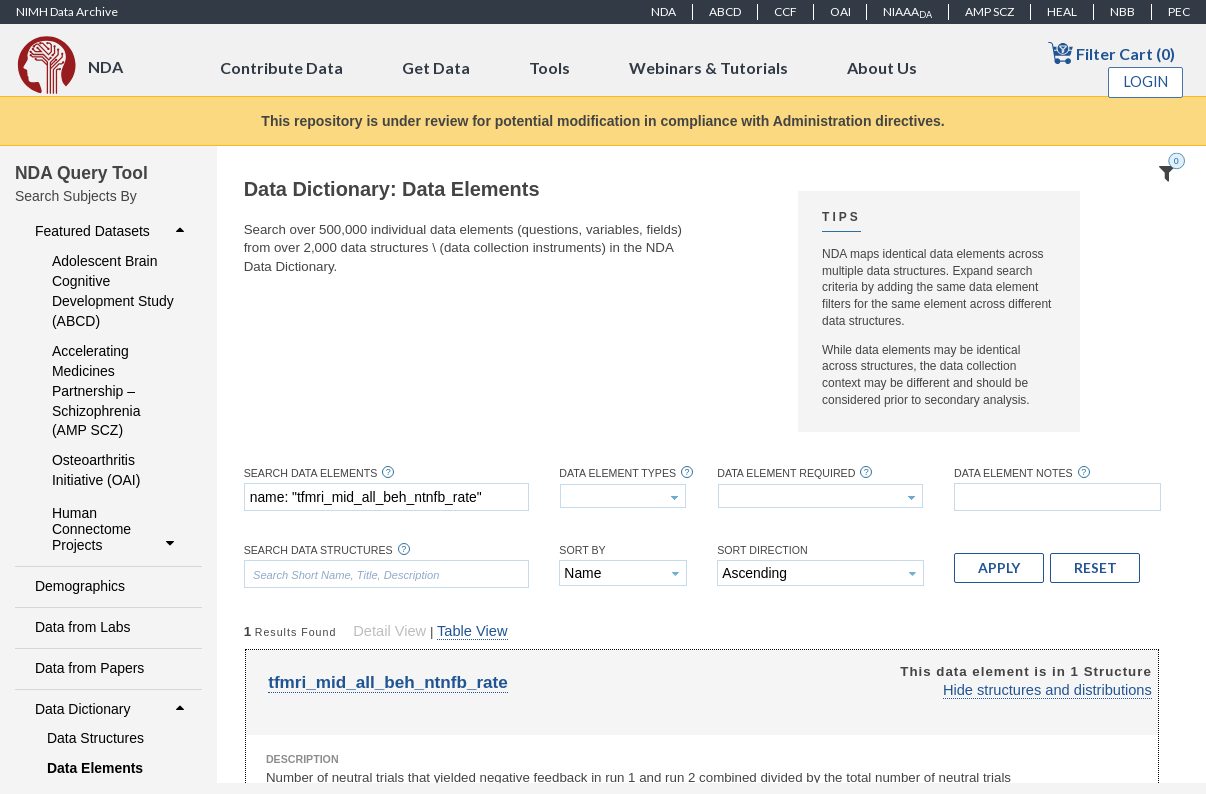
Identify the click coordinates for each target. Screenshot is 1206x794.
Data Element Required (786, 473)
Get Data (436, 67)
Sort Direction (762, 550)
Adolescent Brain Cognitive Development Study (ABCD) (113, 291)
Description (302, 759)
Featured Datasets (112, 231)
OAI (840, 11)
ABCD (725, 11)
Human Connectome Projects (115, 529)
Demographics (80, 586)
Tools (549, 67)
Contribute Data (281, 67)
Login (1146, 81)
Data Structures (95, 738)
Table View (472, 631)
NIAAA (907, 12)
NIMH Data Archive (67, 11)
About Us (882, 67)
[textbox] (387, 497)
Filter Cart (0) (1111, 52)
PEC (1179, 11)
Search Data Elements (311, 473)
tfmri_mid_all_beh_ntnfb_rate (388, 682)
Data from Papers (89, 668)
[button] (999, 568)
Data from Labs (82, 627)
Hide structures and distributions (1047, 690)
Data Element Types (617, 473)
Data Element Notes (1013, 473)
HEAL (1062, 11)
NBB (1122, 11)
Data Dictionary (112, 709)
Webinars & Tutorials (708, 67)
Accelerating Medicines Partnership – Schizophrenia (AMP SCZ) (96, 391)
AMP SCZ (989, 11)
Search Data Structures (318, 550)
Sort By (582, 550)
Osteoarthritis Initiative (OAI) (96, 470)
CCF (785, 11)
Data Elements (95, 768)
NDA (663, 11)
